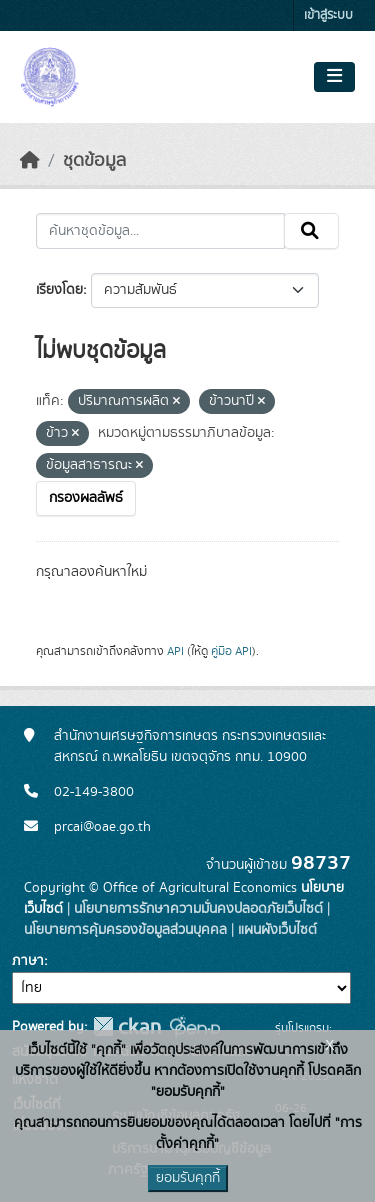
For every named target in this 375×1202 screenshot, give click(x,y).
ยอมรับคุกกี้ (188, 1178)
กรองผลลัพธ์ (86, 498)
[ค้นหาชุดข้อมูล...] (160, 231)
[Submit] (311, 231)
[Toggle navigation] (334, 77)
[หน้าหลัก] (30, 161)
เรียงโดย (59, 290)
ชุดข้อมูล (94, 161)
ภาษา (28, 961)
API (175, 651)
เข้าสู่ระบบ (328, 15)
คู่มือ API (231, 651)
